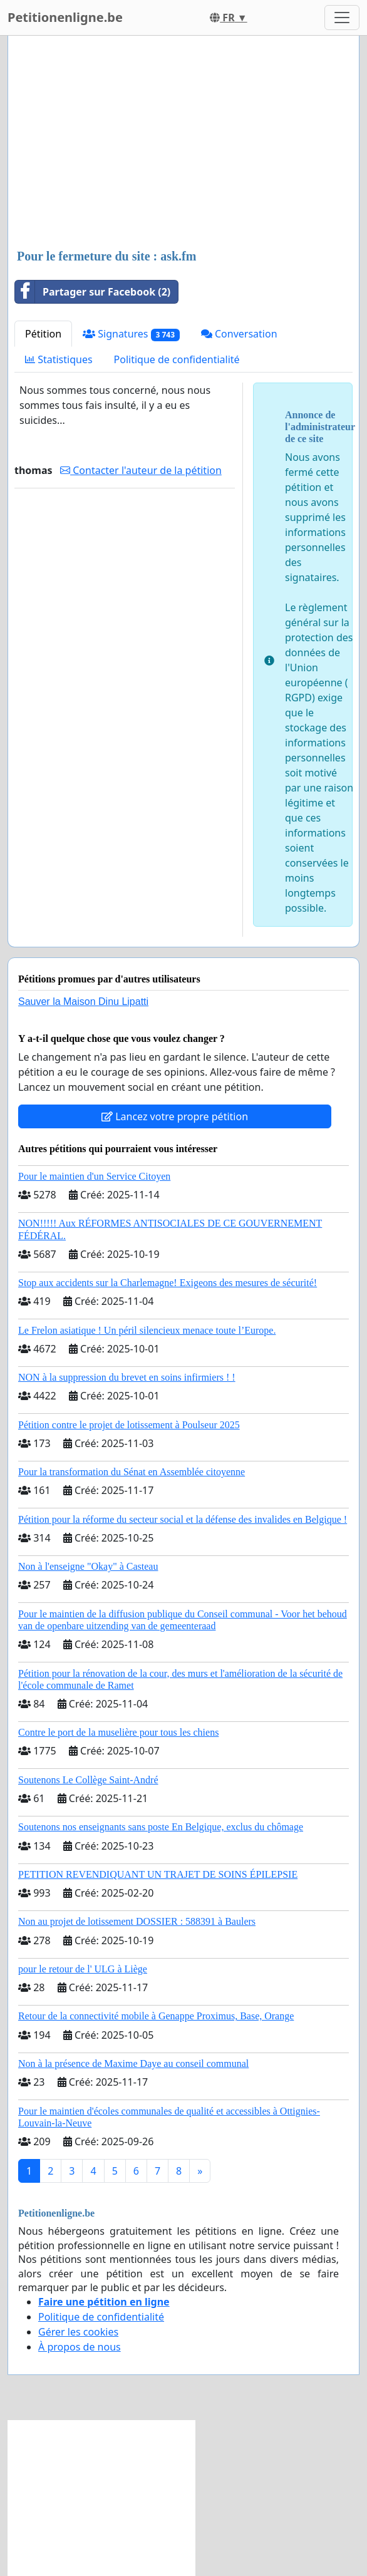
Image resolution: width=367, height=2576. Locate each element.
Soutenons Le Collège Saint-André (88, 1780)
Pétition (43, 334)
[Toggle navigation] (341, 17)
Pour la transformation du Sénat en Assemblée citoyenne (131, 1471)
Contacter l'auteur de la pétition (141, 470)
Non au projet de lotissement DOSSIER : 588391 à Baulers (137, 1921)
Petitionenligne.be (65, 17)
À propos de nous (79, 2347)
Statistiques (59, 359)
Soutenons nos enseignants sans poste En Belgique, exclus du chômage (160, 1826)
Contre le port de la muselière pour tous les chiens (118, 1732)
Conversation (239, 334)
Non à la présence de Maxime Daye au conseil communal (133, 2063)
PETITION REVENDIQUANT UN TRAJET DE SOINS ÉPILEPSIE (157, 1874)
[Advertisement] (183, 143)
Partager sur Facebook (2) (92, 292)
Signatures (131, 334)
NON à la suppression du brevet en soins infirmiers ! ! (126, 1377)
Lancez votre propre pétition (174, 1116)
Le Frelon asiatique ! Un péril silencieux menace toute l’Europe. (147, 1330)
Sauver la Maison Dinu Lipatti (83, 1001)
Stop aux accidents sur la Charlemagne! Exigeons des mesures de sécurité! (167, 1282)
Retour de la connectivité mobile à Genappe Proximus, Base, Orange (156, 2016)
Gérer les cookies (78, 2332)
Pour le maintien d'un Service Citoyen (94, 1176)
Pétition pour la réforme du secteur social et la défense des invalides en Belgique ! (182, 1519)
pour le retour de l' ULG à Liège (82, 1969)
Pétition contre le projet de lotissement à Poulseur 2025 (129, 1424)
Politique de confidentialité (177, 359)
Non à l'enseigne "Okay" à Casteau (88, 1566)
